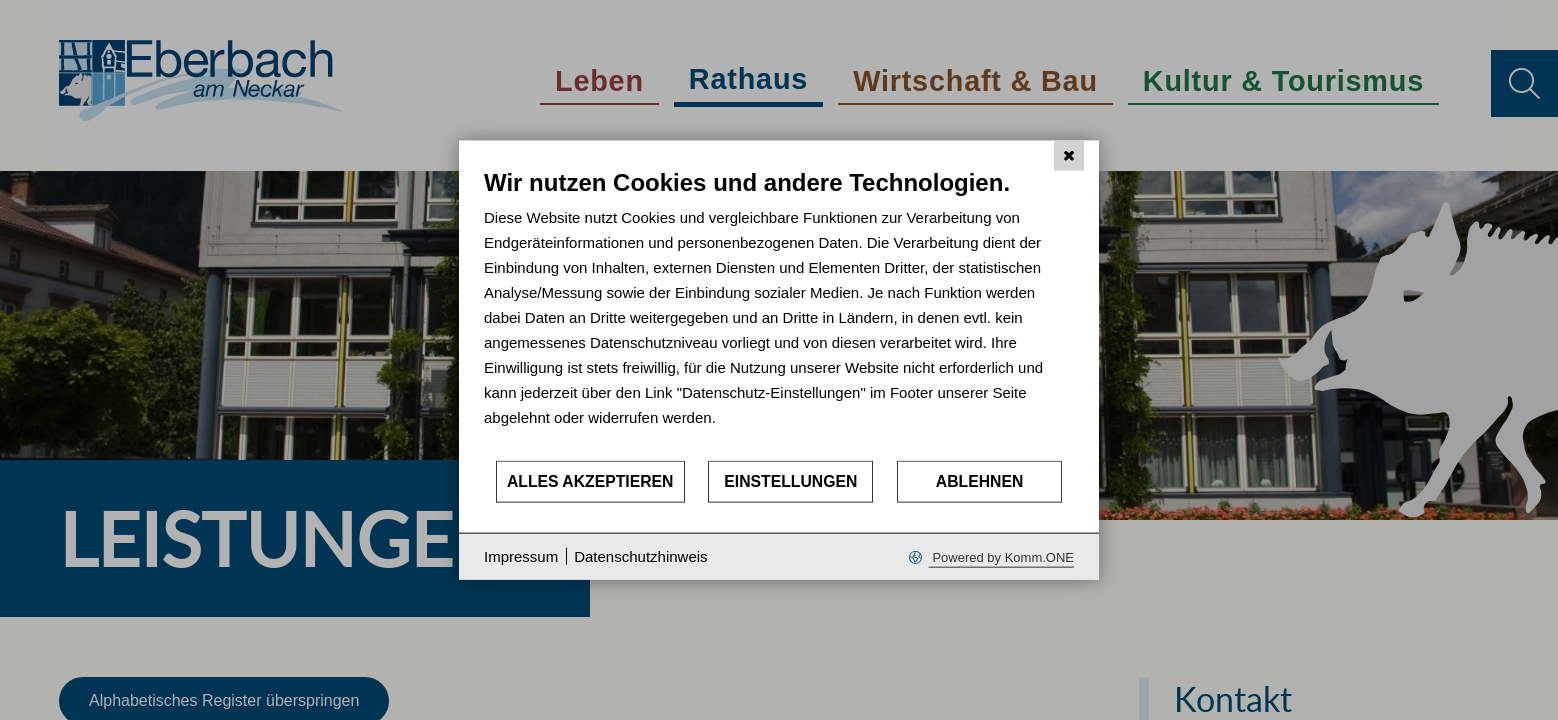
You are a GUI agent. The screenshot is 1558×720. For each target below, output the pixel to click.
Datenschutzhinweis (640, 556)
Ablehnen (980, 481)
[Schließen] (1069, 156)
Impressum (521, 556)
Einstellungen (790, 481)
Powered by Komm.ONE (1001, 556)
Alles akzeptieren (590, 481)
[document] (779, 313)
